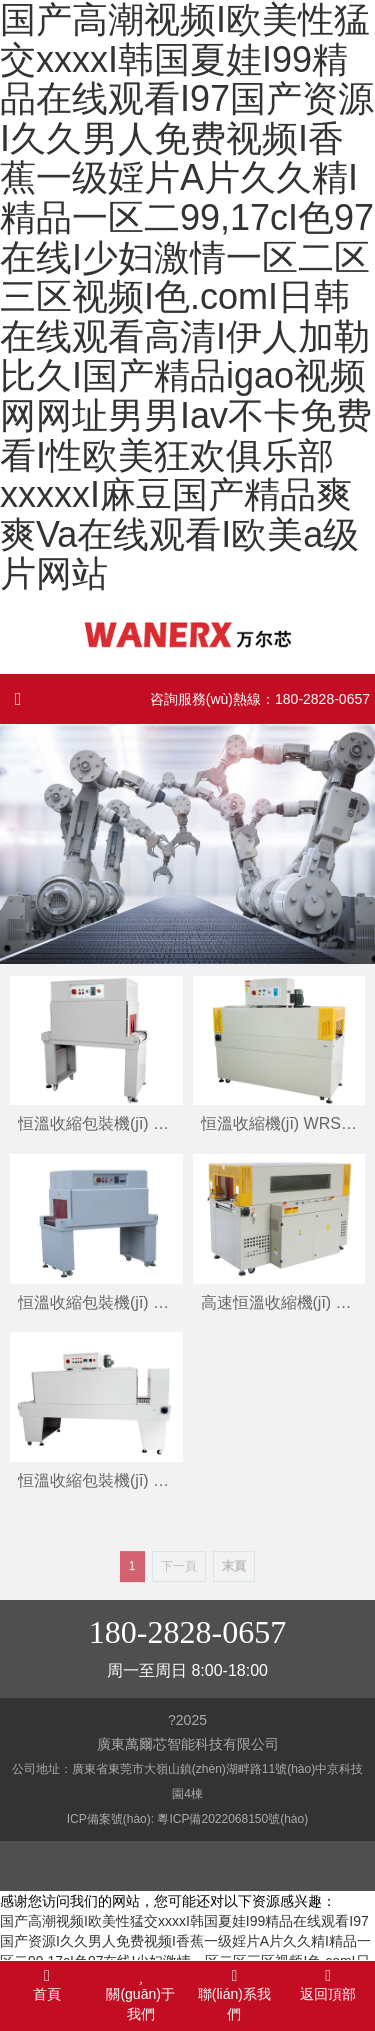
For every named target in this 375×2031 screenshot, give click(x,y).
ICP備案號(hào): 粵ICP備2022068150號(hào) (187, 1819)
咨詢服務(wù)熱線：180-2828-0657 (260, 699)
